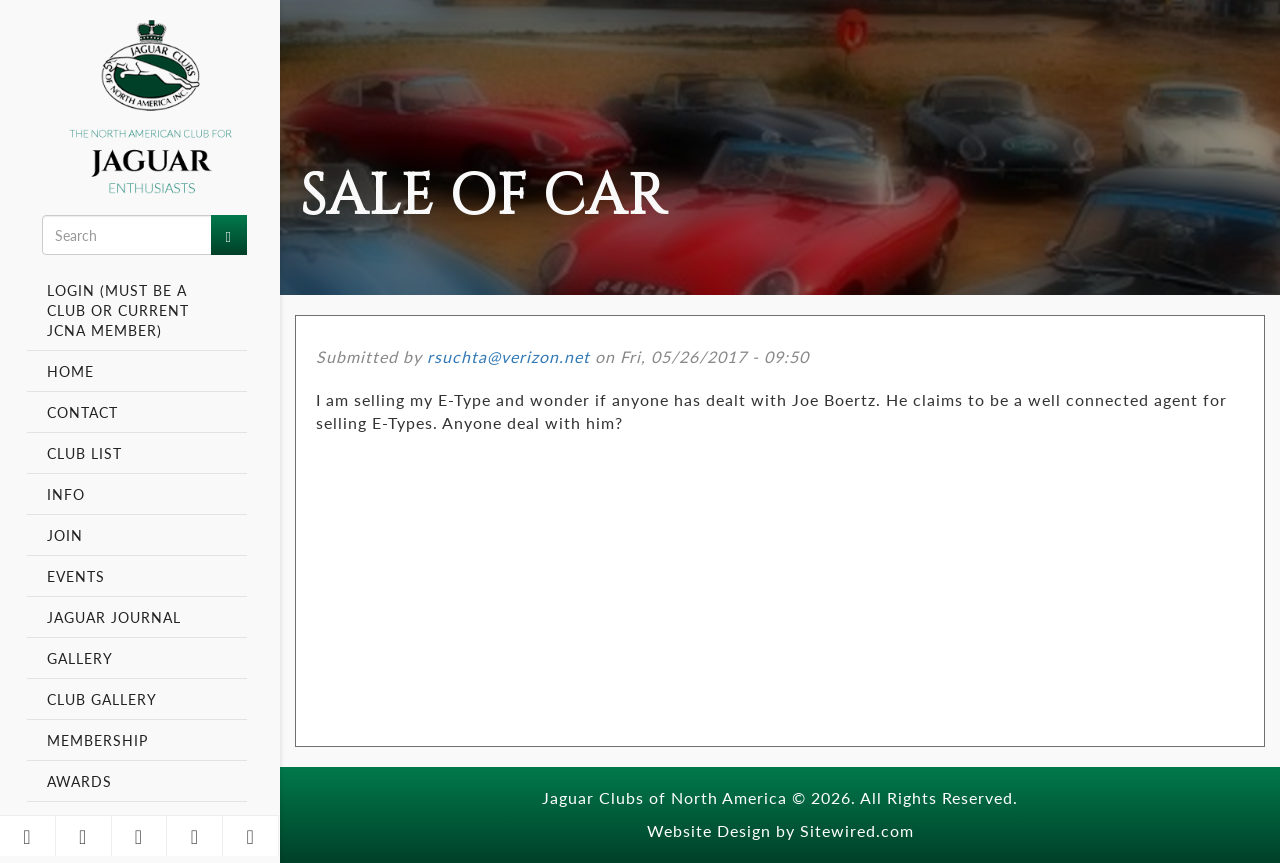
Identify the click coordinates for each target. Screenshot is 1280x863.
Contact (82, 412)
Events (78, 576)
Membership (100, 740)
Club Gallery (102, 699)
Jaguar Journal (114, 617)
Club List (84, 453)
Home (70, 371)
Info (68, 494)
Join (65, 535)
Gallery (80, 658)
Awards (79, 781)
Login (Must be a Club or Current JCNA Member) (118, 310)
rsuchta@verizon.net (508, 356)
